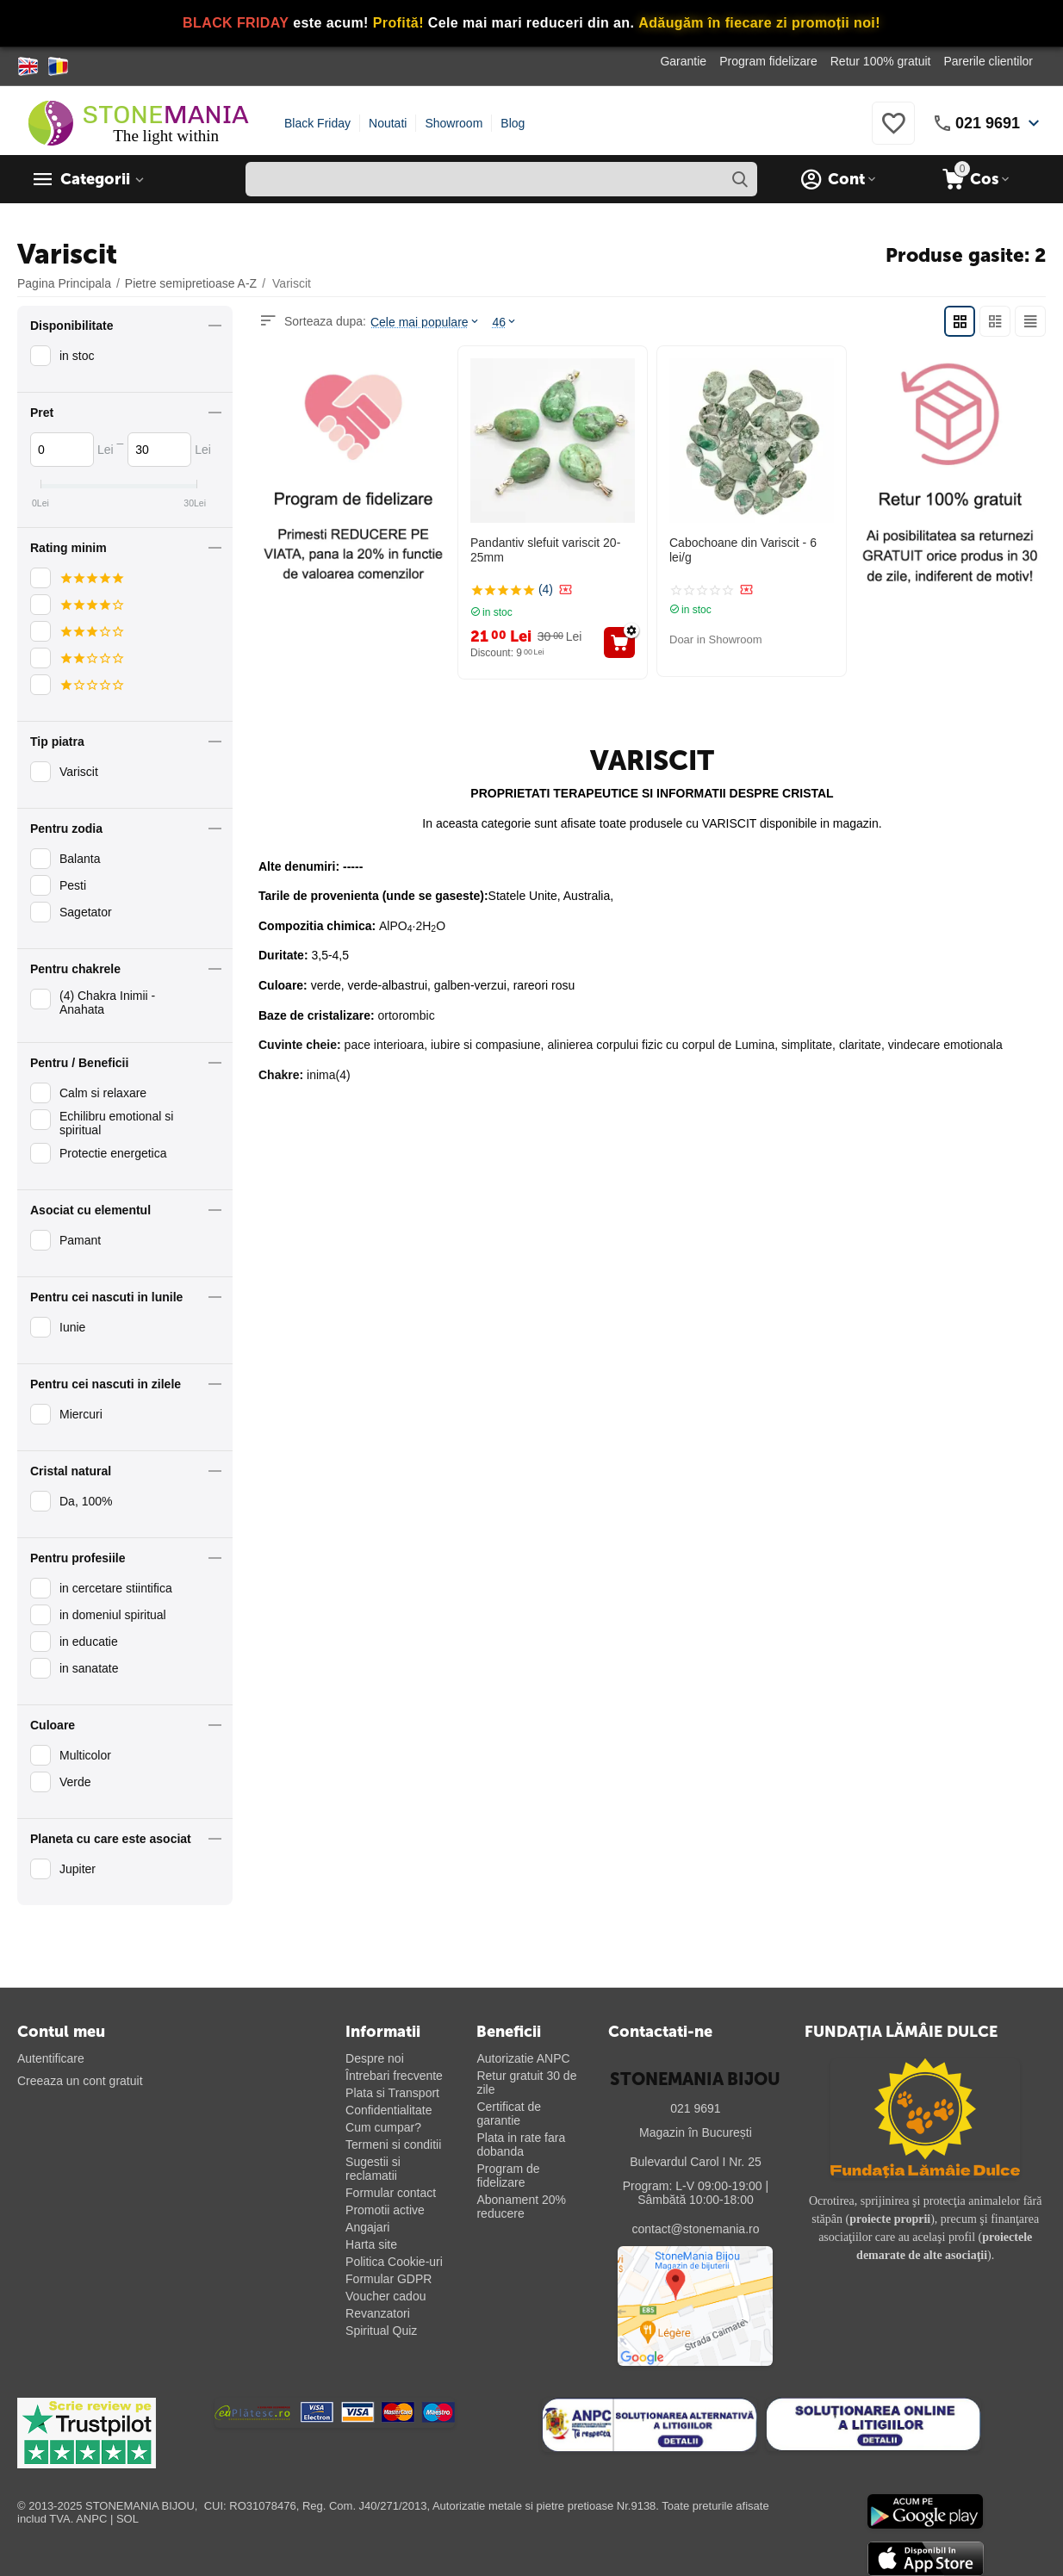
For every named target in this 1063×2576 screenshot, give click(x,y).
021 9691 (987, 123)
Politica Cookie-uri (394, 2262)
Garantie (683, 61)
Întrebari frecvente (394, 2076)
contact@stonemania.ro (695, 2229)
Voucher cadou (385, 2296)
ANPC (91, 2518)
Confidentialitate (388, 2110)
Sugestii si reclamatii (373, 2168)
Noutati (388, 123)
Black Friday (317, 123)
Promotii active (385, 2210)
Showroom (453, 123)
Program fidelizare (768, 61)
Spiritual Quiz (381, 2330)
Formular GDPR (388, 2279)
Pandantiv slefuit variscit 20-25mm (545, 550)
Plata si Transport (392, 2093)
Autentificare (50, 2058)
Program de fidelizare (507, 2175)
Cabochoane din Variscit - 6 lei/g (743, 550)
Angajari (367, 2227)
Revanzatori (377, 2313)
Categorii (95, 179)
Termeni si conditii (393, 2144)
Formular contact (390, 2193)
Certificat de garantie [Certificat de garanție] (508, 2113)
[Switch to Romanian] (58, 66)
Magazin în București (695, 2132)
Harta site (371, 2244)
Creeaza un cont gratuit (80, 2081)
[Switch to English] (28, 66)
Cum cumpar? (383, 2127)
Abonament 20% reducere (521, 2206)
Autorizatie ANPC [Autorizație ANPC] (522, 2058)
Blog (512, 123)
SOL (127, 2518)
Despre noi (374, 2058)
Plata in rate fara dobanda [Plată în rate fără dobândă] (520, 2144)
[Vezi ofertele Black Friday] (531, 23)
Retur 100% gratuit (880, 61)
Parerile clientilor (987, 61)
